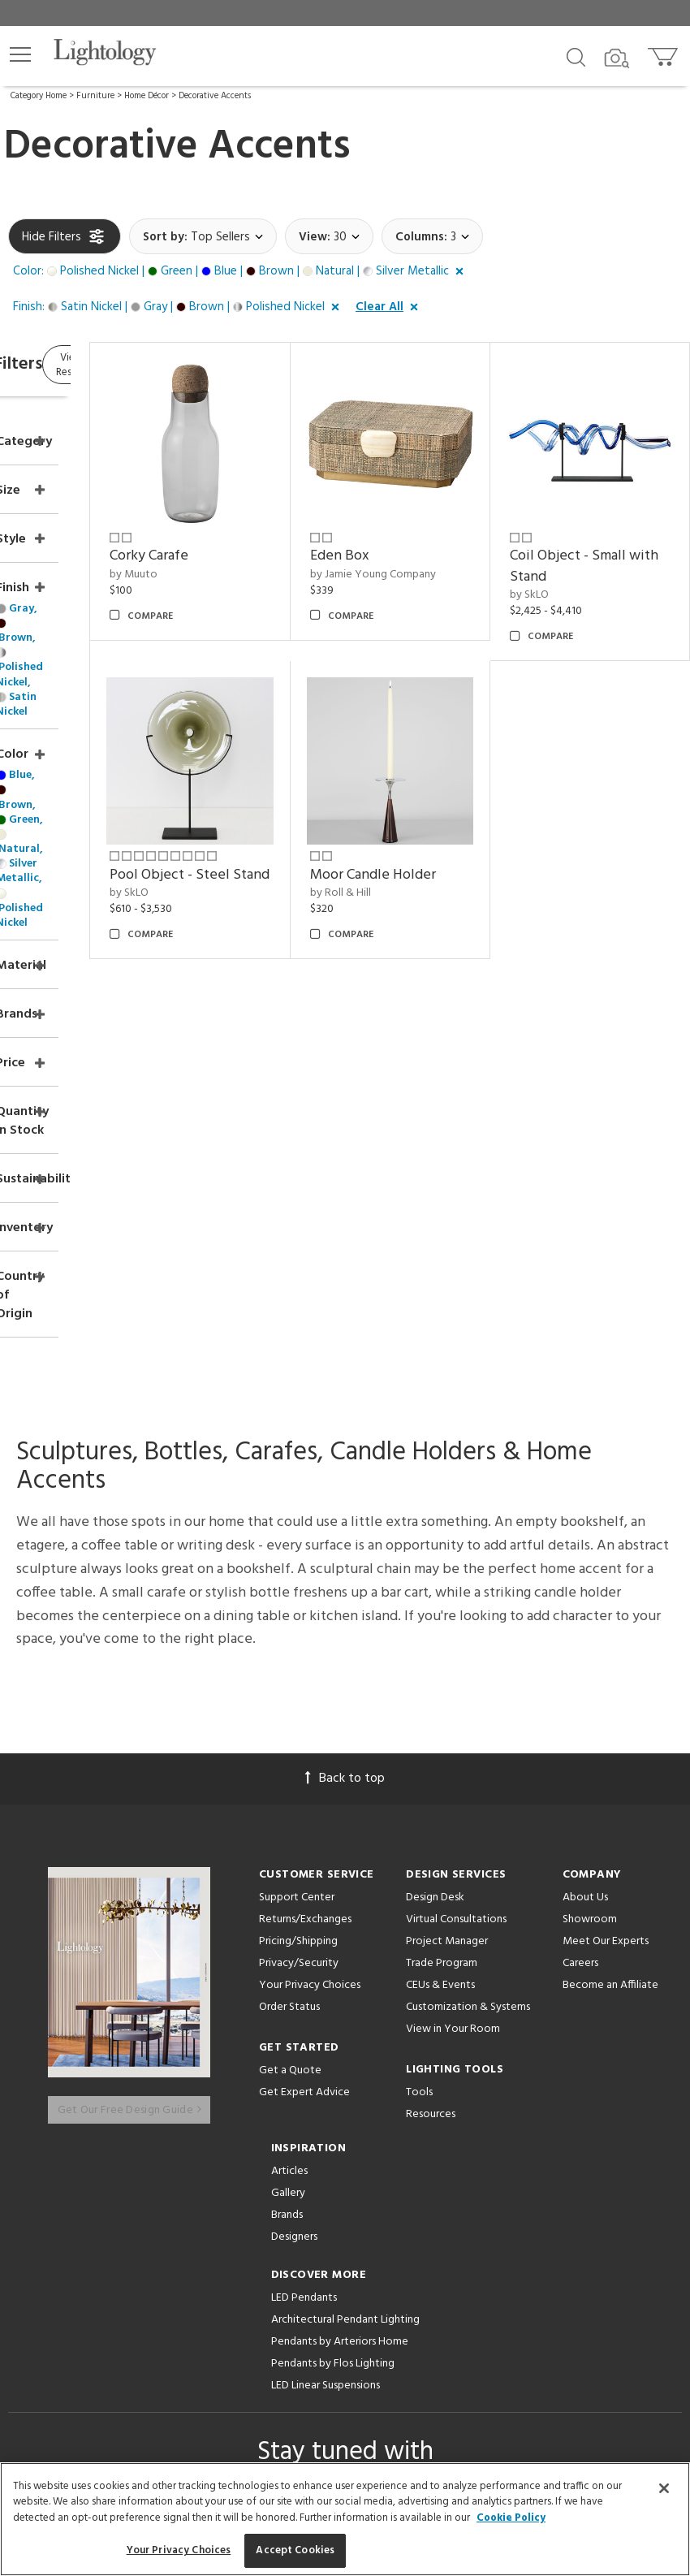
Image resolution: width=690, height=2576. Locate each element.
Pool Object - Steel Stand (272, 804)
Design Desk (435, 1531)
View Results (144, 367)
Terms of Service (239, 2219)
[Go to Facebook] (249, 2276)
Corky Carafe (270, 515)
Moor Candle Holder (430, 804)
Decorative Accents (215, 96)
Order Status (289, 1641)
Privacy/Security (299, 1597)
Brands (287, 1836)
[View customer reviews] (408, 2276)
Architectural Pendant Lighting (345, 1941)
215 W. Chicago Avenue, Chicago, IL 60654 (345, 2419)
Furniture (95, 96)
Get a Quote (290, 1704)
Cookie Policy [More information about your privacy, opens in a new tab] (511, 2517)
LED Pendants (304, 1919)
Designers (294, 1858)
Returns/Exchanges (305, 1553)
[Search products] (576, 56)
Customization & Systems (468, 1641)
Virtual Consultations (456, 1553)
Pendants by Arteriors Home (339, 1963)
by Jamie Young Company (427, 542)
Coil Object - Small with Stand (608, 526)
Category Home (39, 96)
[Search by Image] (617, 58)
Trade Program (441, 1597)
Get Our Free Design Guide (129, 1729)
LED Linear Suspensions (325, 2007)
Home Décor (146, 96)
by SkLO (569, 555)
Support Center (296, 1531)
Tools (419, 1726)
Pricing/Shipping (298, 1575)
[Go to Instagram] (333, 2276)
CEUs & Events (440, 1619)
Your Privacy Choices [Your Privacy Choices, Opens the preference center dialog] (179, 2550)
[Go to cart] (664, 53)
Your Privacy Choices (309, 1620)
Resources (430, 1748)
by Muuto (255, 534)
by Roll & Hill (420, 832)
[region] (345, 2519)
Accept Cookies (295, 2550)
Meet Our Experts (606, 1575)
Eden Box (420, 515)
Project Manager (447, 1575)
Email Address (227, 2167)
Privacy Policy (470, 2203)
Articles (289, 1792)
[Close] (664, 2488)
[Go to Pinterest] (290, 2276)
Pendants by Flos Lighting (333, 1985)
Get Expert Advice (304, 1726)
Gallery (288, 1814)
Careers (580, 1597)
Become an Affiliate (610, 1619)
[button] (20, 54)
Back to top (345, 1412)
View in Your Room (453, 1662)
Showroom (590, 1553)
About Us (585, 1531)
